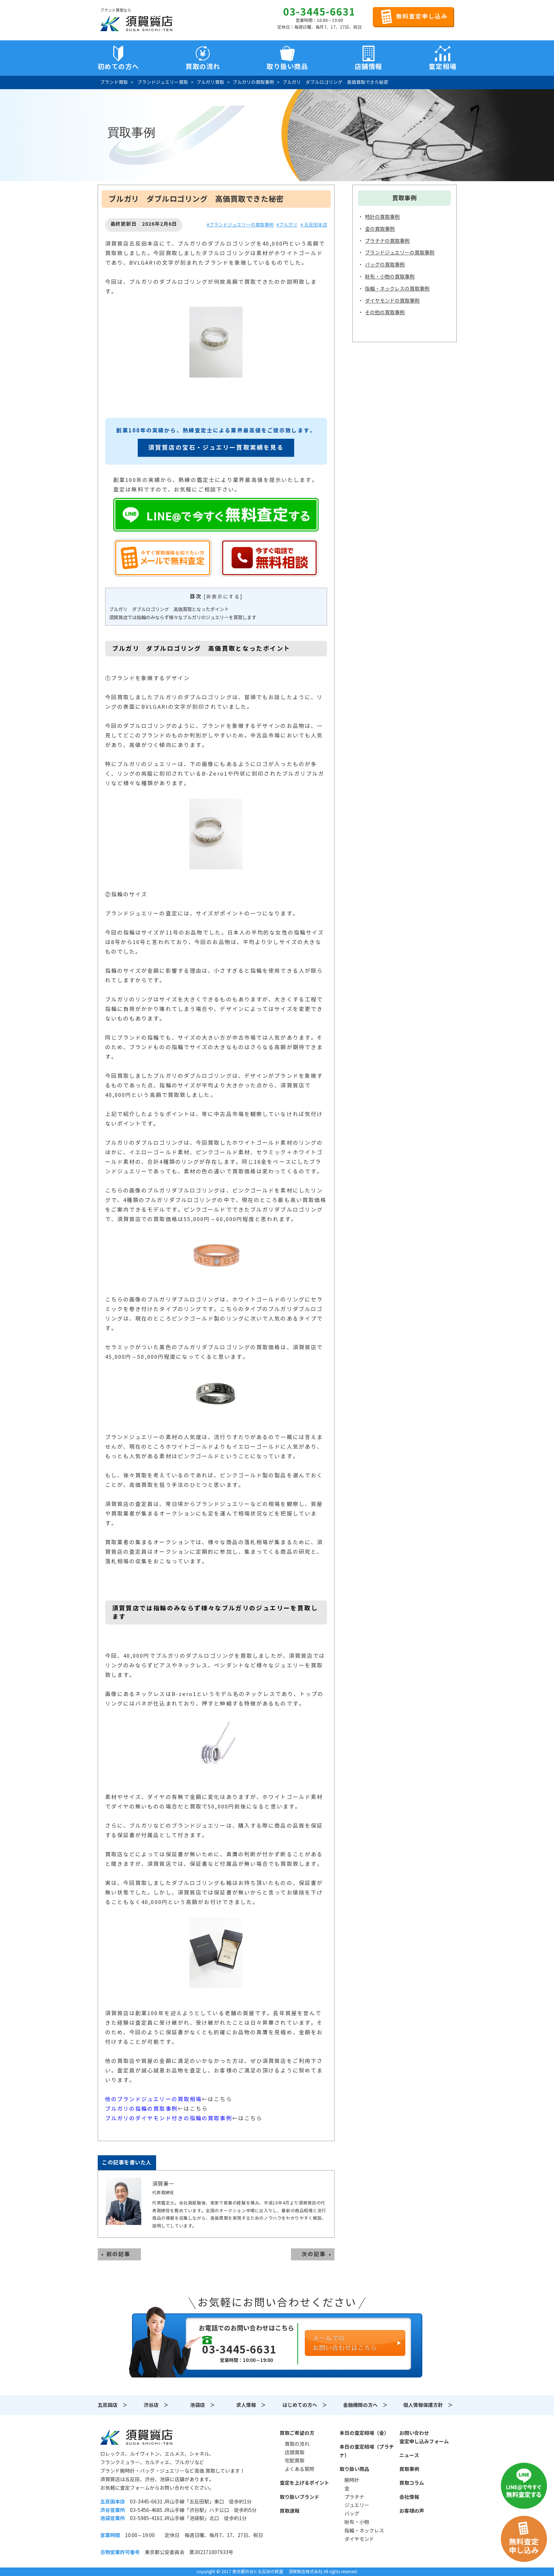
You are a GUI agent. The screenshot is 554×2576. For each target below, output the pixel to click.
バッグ (351, 2514)
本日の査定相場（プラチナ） (366, 2451)
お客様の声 (411, 2511)
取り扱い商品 (354, 2469)
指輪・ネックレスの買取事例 (397, 289)
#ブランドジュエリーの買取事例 (240, 225)
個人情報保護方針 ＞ (428, 2405)
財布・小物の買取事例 (390, 277)
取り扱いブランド (299, 2497)
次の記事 (314, 2254)
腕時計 (351, 2480)
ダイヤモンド (359, 2539)
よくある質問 (299, 2469)
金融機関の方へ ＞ (365, 2405)
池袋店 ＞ (202, 2405)
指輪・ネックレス (364, 2531)
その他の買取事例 (385, 312)
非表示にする (223, 597)
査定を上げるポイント (304, 2483)
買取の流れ (202, 66)
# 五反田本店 (314, 225)
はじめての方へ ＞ (304, 2405)
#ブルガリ (286, 225)
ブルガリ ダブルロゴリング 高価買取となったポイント (169, 609)
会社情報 (409, 2497)
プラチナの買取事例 (387, 241)
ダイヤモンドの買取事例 (392, 301)
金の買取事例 (380, 229)
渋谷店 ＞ (156, 2405)
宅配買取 (294, 2460)
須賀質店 (136, 2437)
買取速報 (289, 2511)
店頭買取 (294, 2452)
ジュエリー (356, 2505)
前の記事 (119, 2254)
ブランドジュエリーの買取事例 (399, 252)
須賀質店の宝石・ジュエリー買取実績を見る (216, 448)
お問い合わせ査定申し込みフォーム (424, 2437)
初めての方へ (118, 66)
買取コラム (411, 2483)
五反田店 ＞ (112, 2405)
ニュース (409, 2455)
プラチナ (354, 2497)
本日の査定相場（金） (364, 2433)
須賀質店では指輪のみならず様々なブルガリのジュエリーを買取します (182, 618)
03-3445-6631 (319, 12)
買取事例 (409, 2469)
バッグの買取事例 (385, 264)
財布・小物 (356, 2522)
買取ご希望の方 (297, 2433)
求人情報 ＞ (251, 2405)
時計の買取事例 (382, 217)
